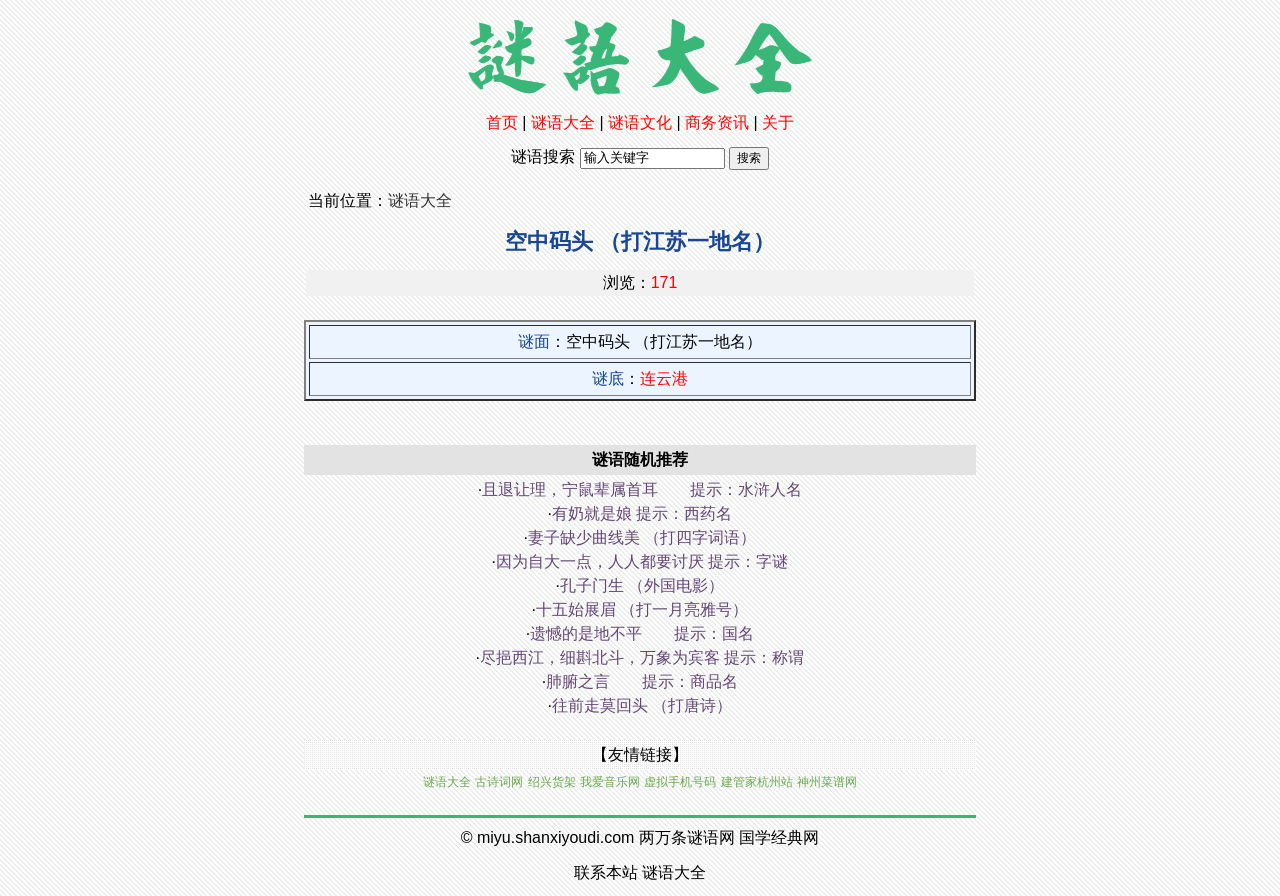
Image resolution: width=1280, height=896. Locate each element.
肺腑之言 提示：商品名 (642, 681)
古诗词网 (499, 782)
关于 (778, 122)
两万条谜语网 (687, 837)
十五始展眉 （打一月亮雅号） (642, 609)
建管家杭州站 (757, 782)
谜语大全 (563, 122)
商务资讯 (717, 122)
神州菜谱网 (827, 782)
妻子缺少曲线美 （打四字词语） (642, 537)
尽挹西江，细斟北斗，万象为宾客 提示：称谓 (642, 657)
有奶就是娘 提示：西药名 (642, 513)
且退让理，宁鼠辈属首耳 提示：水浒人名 (642, 489)
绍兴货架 (552, 782)
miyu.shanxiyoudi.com (555, 837)
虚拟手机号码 (680, 782)
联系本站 (606, 872)
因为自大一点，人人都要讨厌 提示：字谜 (642, 561)
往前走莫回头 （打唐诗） (642, 705)
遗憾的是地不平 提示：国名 (642, 633)
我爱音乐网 (610, 782)
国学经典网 (779, 837)
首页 (502, 122)
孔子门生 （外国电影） (642, 585)
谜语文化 (640, 122)
